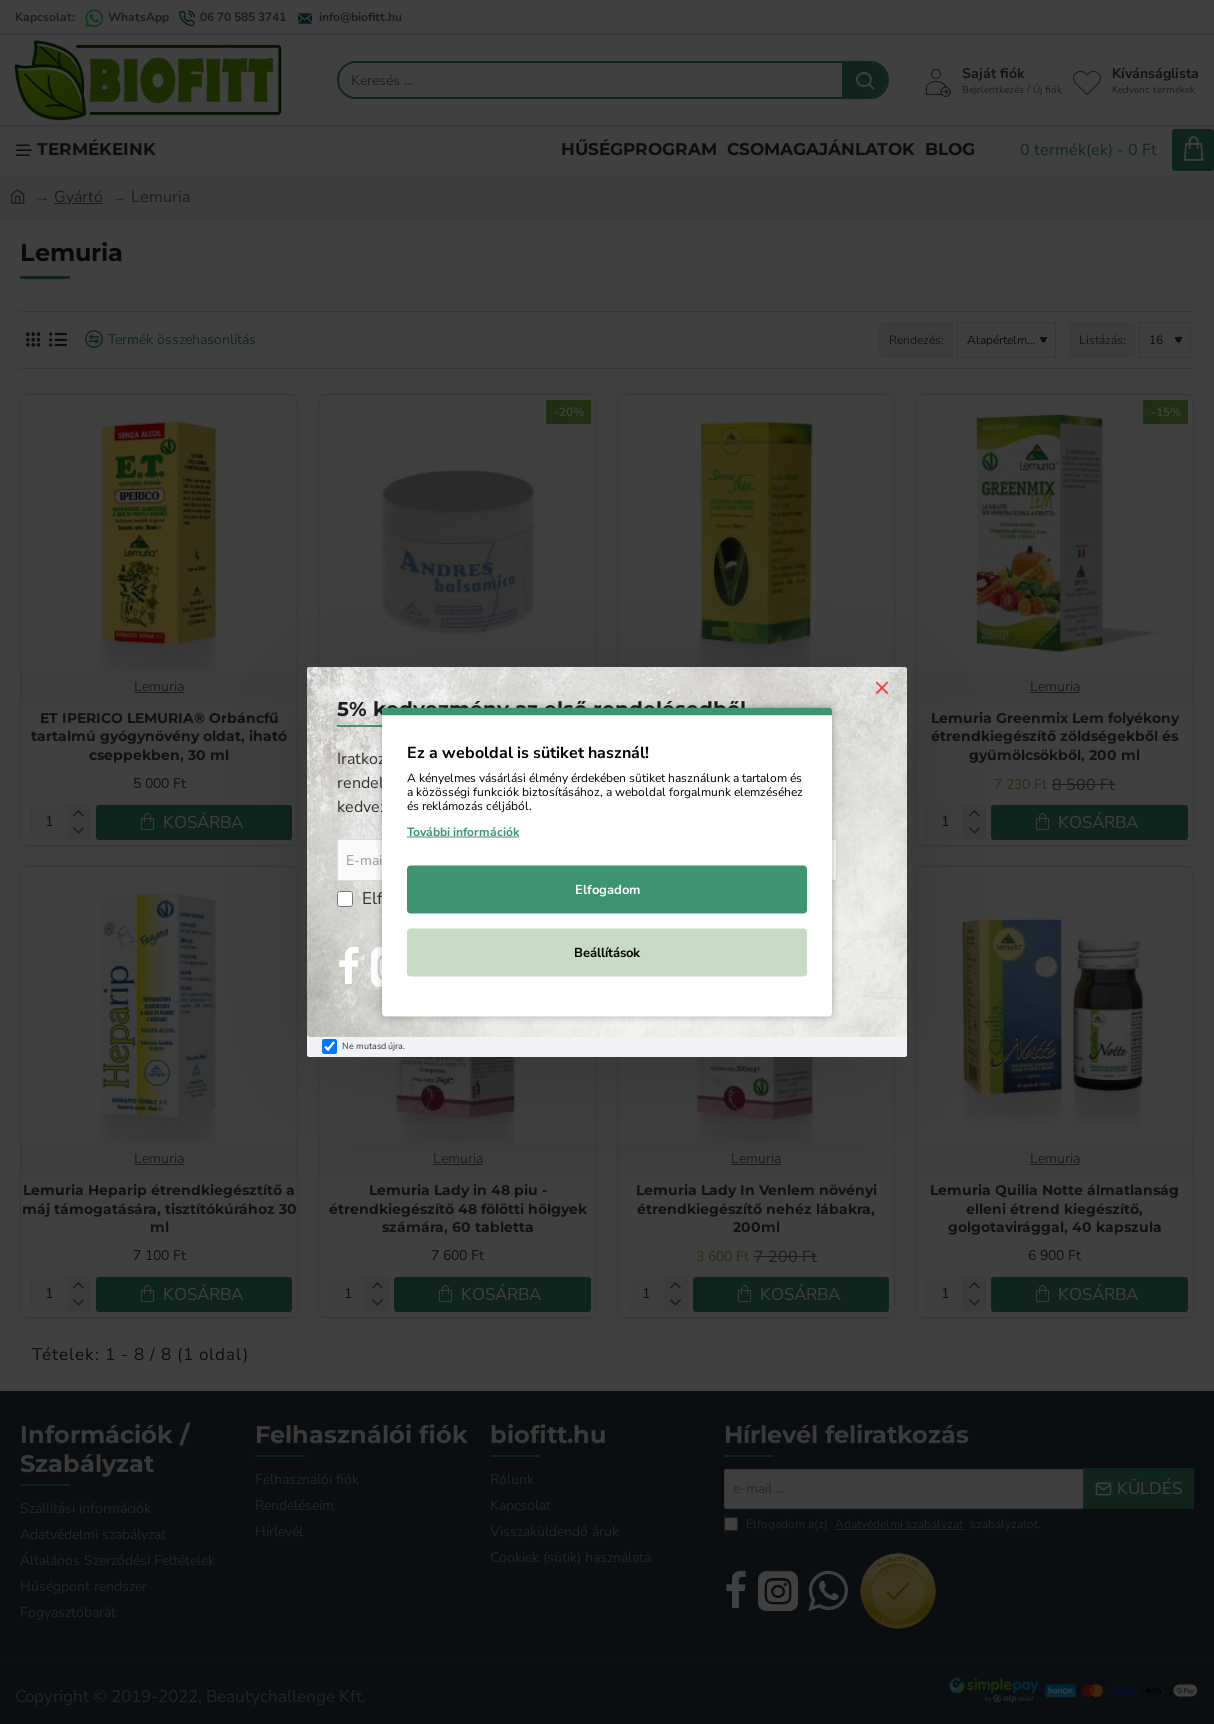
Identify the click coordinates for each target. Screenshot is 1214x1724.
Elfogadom (607, 890)
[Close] (882, 687)
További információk (463, 832)
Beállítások (607, 953)
